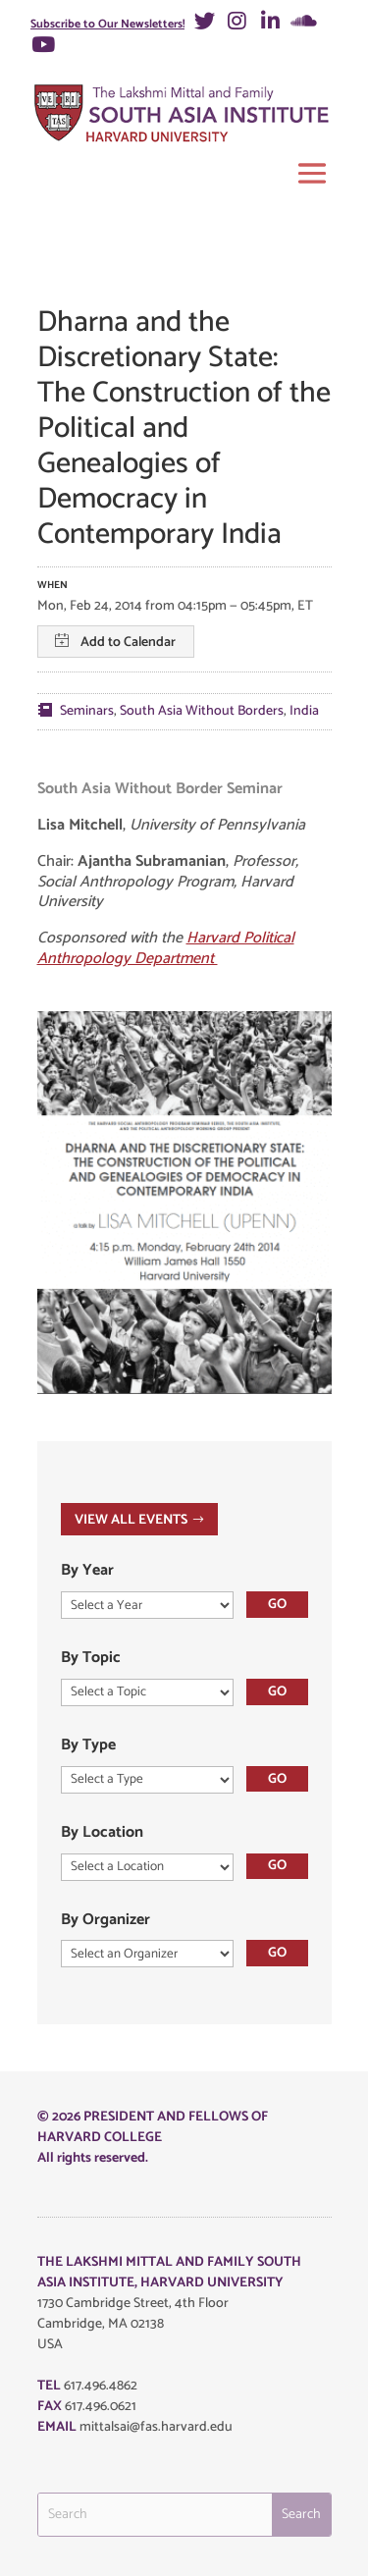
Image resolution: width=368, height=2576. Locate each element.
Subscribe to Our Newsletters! (107, 24)
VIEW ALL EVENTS (131, 1520)
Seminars (87, 711)
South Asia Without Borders (202, 711)
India (304, 711)
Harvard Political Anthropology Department (165, 948)
